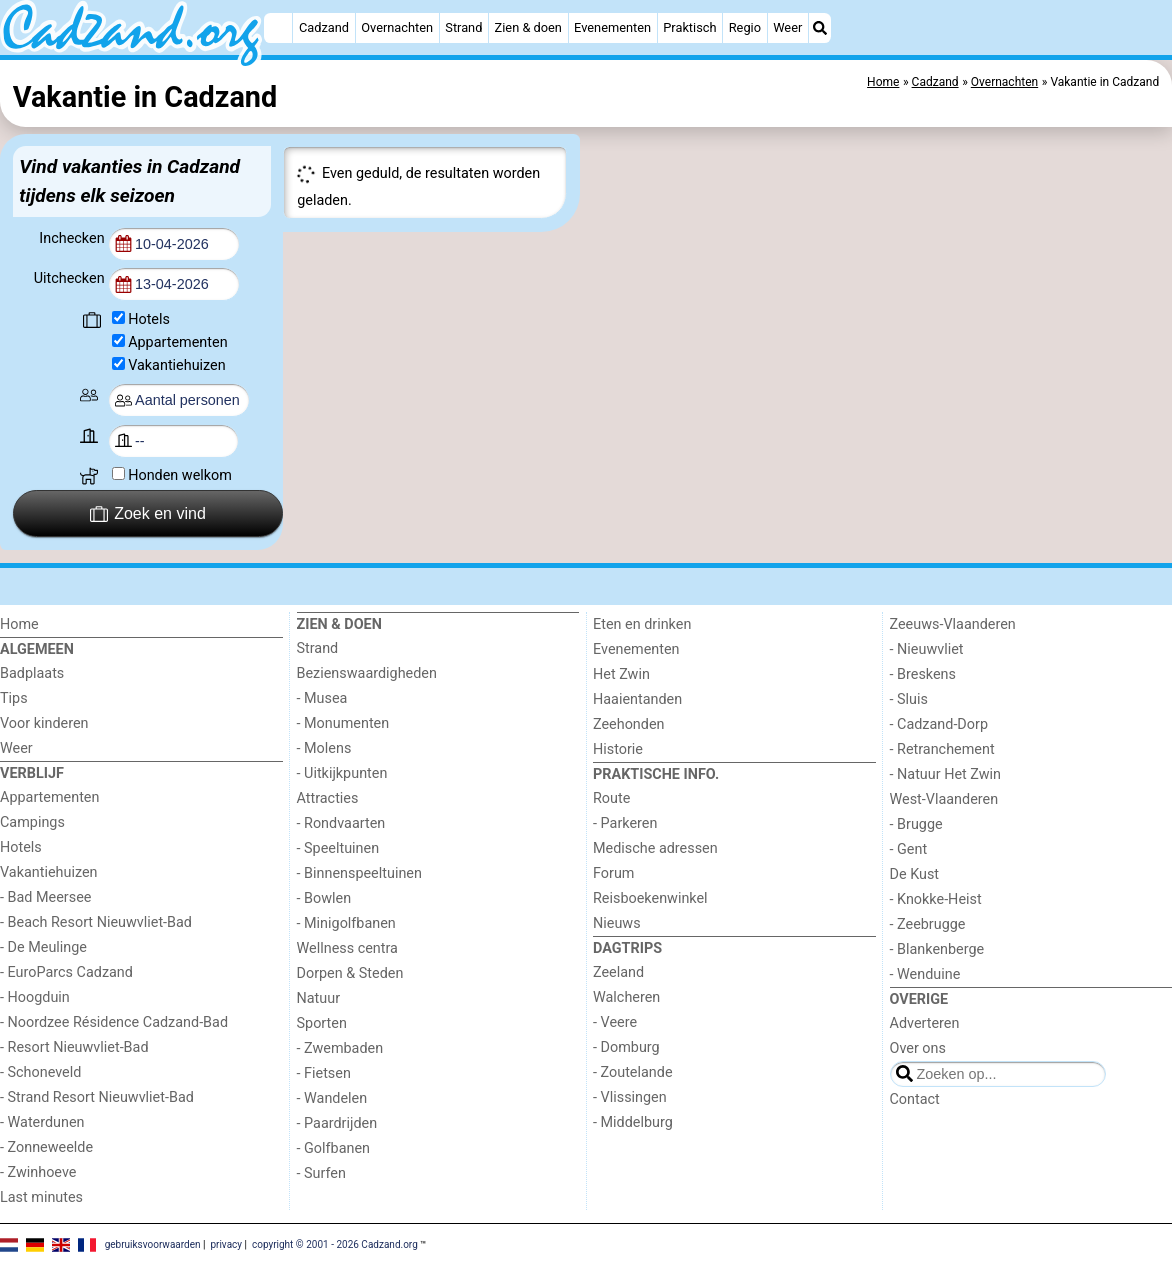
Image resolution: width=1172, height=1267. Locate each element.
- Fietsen (324, 1073)
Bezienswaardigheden (367, 673)
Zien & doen (528, 27)
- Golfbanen (334, 1148)
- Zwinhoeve (38, 1172)
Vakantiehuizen (177, 365)
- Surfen (321, 1173)
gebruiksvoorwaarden (153, 1244)
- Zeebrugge (928, 924)
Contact (915, 1099)
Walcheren (626, 997)
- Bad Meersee (45, 897)
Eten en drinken (642, 624)
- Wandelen (332, 1098)
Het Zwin (621, 674)
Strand (463, 27)
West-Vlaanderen (944, 799)
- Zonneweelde (46, 1147)
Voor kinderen (44, 723)
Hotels (149, 319)
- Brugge (916, 824)
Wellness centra (347, 948)
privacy (226, 1244)
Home (19, 624)
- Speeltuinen (338, 848)
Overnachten (397, 27)
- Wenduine (925, 974)
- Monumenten (343, 723)
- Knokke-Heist (936, 899)
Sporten (322, 1023)
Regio (745, 27)
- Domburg (626, 1047)
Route (611, 798)
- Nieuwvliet (927, 649)
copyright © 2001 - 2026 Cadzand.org (335, 1244)
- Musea (322, 698)
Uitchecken (71, 278)
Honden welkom (180, 475)
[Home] (278, 28)
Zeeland (618, 972)
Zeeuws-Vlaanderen (953, 624)
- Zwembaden (340, 1048)
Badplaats (32, 673)
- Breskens (923, 674)
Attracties (328, 798)
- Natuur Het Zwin (946, 774)
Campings (32, 822)
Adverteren (925, 1023)
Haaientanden (637, 699)
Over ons (918, 1048)
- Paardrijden (337, 1123)
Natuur (319, 998)
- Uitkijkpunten (342, 773)
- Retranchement (942, 749)
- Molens (324, 748)
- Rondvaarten (341, 823)
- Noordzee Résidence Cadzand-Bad (114, 1022)
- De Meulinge (43, 947)
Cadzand (324, 27)
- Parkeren (625, 823)
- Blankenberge (937, 949)
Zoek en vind (148, 514)
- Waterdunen (42, 1122)
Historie (618, 749)
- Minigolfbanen (346, 923)
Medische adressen (655, 848)
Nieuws (617, 923)
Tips (14, 698)
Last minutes (41, 1197)
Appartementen (177, 342)
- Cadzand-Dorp (939, 724)
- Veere (615, 1022)
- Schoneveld (40, 1072)
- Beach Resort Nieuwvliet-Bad (96, 922)
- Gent (909, 849)
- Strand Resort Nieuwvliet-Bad (97, 1097)
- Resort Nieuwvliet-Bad (74, 1047)
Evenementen (612, 27)
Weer (787, 27)
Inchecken (73, 238)
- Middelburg (633, 1122)
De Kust (915, 874)
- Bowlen (324, 898)
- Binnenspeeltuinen (359, 873)
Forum (613, 873)
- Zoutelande (633, 1072)
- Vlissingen (630, 1097)
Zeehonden (629, 724)
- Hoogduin (35, 997)
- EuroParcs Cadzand (66, 972)
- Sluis (909, 699)
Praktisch (689, 27)
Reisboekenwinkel (650, 898)
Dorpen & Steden (350, 973)
